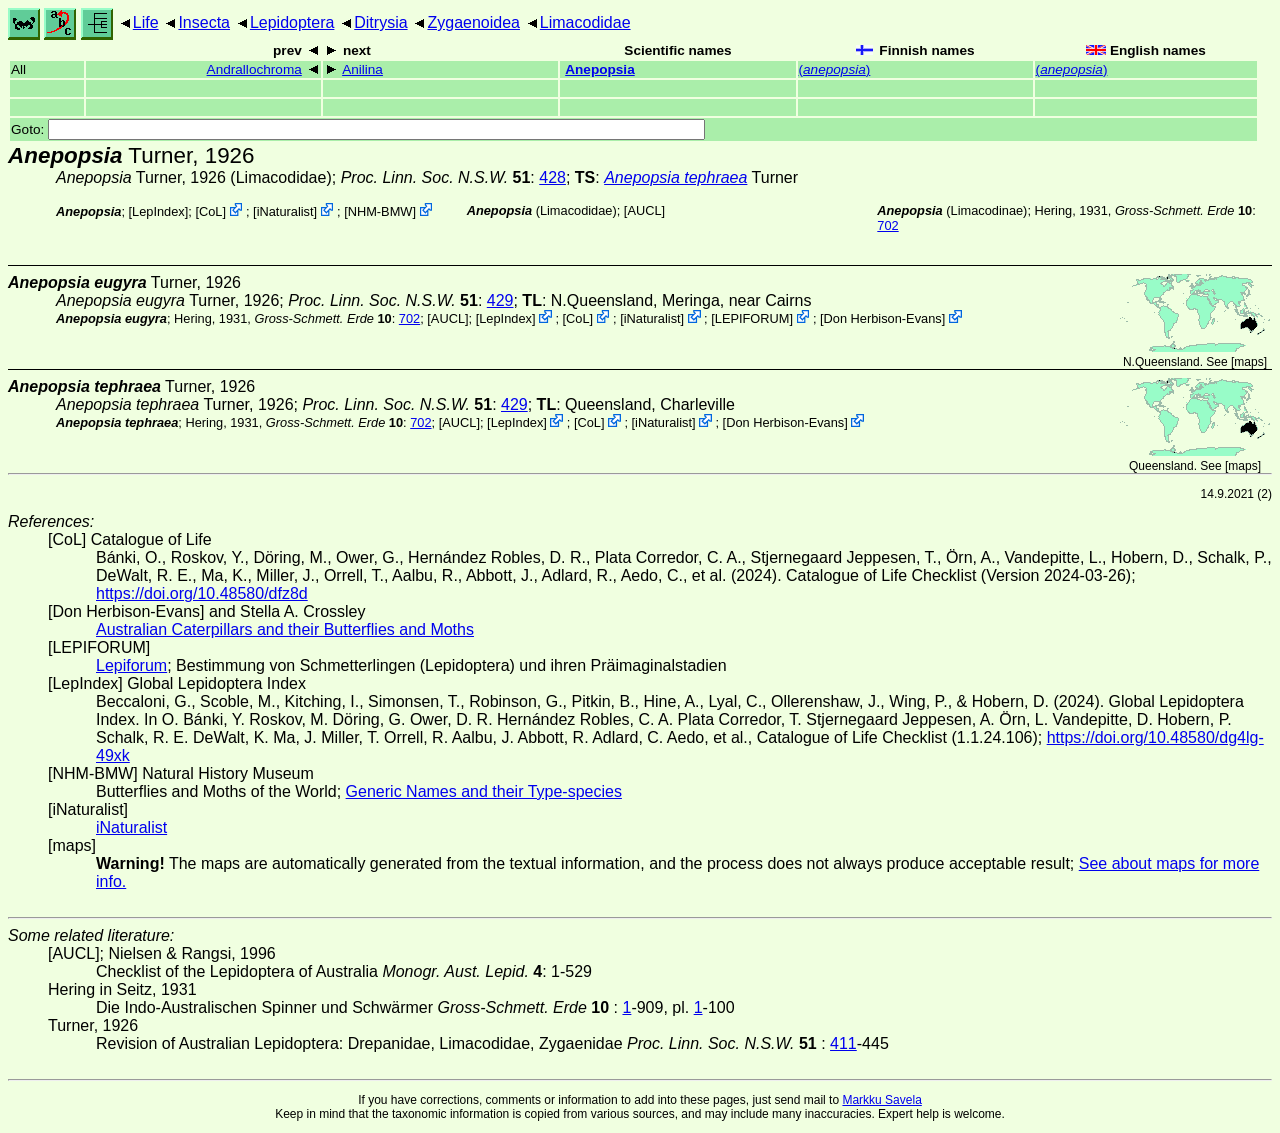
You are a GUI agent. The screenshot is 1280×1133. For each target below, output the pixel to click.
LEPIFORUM (752, 318)
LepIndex (158, 211)
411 (843, 1043)
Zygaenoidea (473, 22)
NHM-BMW (380, 211)
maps (1248, 362)
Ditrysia (380, 22)
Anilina (362, 69)
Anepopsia (600, 69)
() (835, 69)
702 (887, 225)
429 (500, 300)
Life (146, 22)
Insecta (204, 22)
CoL (210, 211)
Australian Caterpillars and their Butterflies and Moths (285, 629)
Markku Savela (881, 1100)
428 (552, 177)
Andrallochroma (254, 69)
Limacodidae (585, 22)
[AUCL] (644, 210)
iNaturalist (285, 211)
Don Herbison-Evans (883, 318)
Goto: (358, 129)
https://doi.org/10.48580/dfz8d (202, 593)
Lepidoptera (292, 22)
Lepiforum (131, 665)
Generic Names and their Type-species (484, 791)
